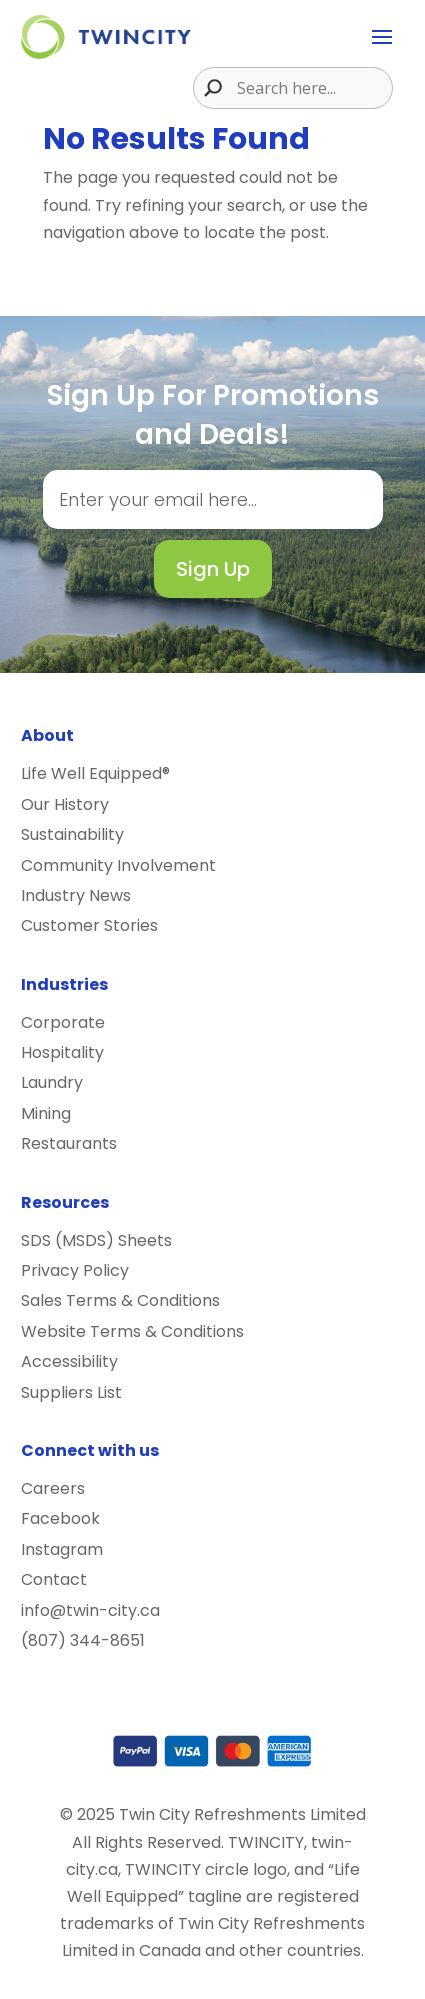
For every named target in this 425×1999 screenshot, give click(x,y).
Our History (65, 804)
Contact (54, 1579)
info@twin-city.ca (90, 1610)
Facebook (60, 1518)
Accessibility (69, 1361)
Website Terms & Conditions (132, 1331)
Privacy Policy (75, 1270)
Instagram (62, 1549)
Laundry (52, 1082)
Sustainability (72, 834)
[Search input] (312, 88)
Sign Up (213, 569)
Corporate (63, 1022)
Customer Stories (89, 925)
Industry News (76, 895)
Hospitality (62, 1052)
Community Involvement (118, 865)
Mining (46, 1113)
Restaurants (69, 1143)
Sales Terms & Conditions (120, 1300)
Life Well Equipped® (95, 773)
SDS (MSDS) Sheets (96, 1240)
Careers (53, 1488)
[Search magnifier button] (208, 88)
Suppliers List (71, 1392)
